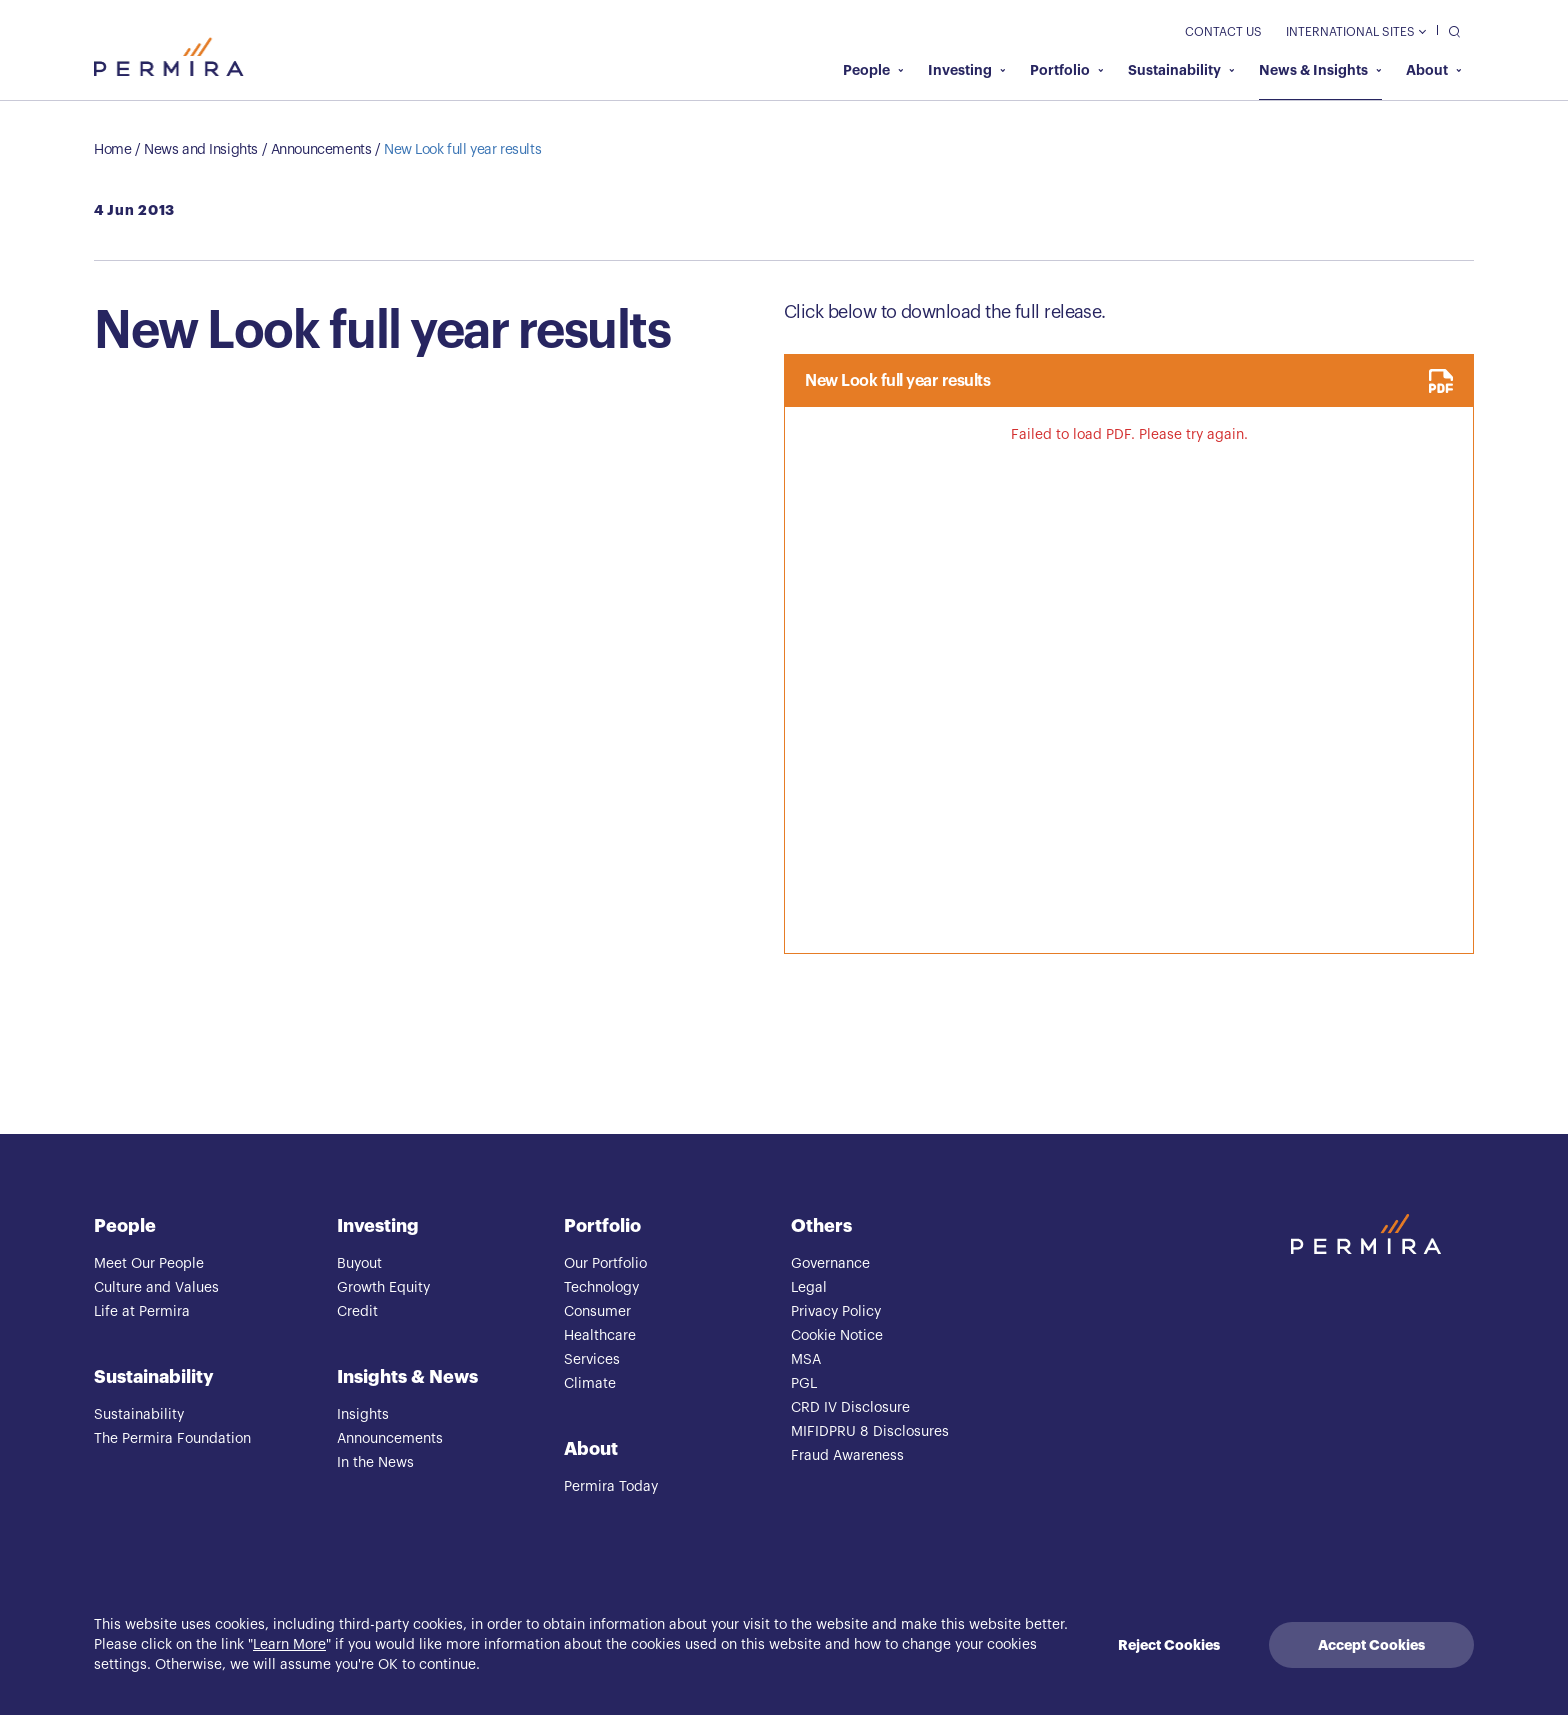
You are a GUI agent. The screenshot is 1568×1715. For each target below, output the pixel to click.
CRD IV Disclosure (850, 1408)
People (873, 70)
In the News (375, 1463)
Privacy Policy (836, 1312)
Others (821, 1226)
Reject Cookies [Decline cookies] (1169, 1645)
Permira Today (611, 1487)
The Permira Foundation (172, 1439)
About (1434, 70)
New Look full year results (462, 150)
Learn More (289, 1645)
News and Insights (201, 150)
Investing (967, 70)
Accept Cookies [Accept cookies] (1371, 1645)
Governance (830, 1264)
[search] (1449, 30)
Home (112, 150)
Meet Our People (149, 1264)
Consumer (597, 1312)
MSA (806, 1360)
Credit (357, 1312)
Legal (809, 1288)
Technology (601, 1288)
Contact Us (1223, 32)
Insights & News (407, 1377)
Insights (363, 1415)
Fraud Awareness (847, 1456)
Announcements (321, 150)
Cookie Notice (837, 1336)
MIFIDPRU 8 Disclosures (870, 1432)
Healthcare (600, 1336)
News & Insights (1320, 70)
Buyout (359, 1264)
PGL (804, 1384)
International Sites (1355, 32)
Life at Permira (142, 1312)
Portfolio (1067, 70)
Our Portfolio (605, 1264)
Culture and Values (156, 1288)
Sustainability (1181, 70)
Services (592, 1360)
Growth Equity (383, 1288)
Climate (590, 1384)
